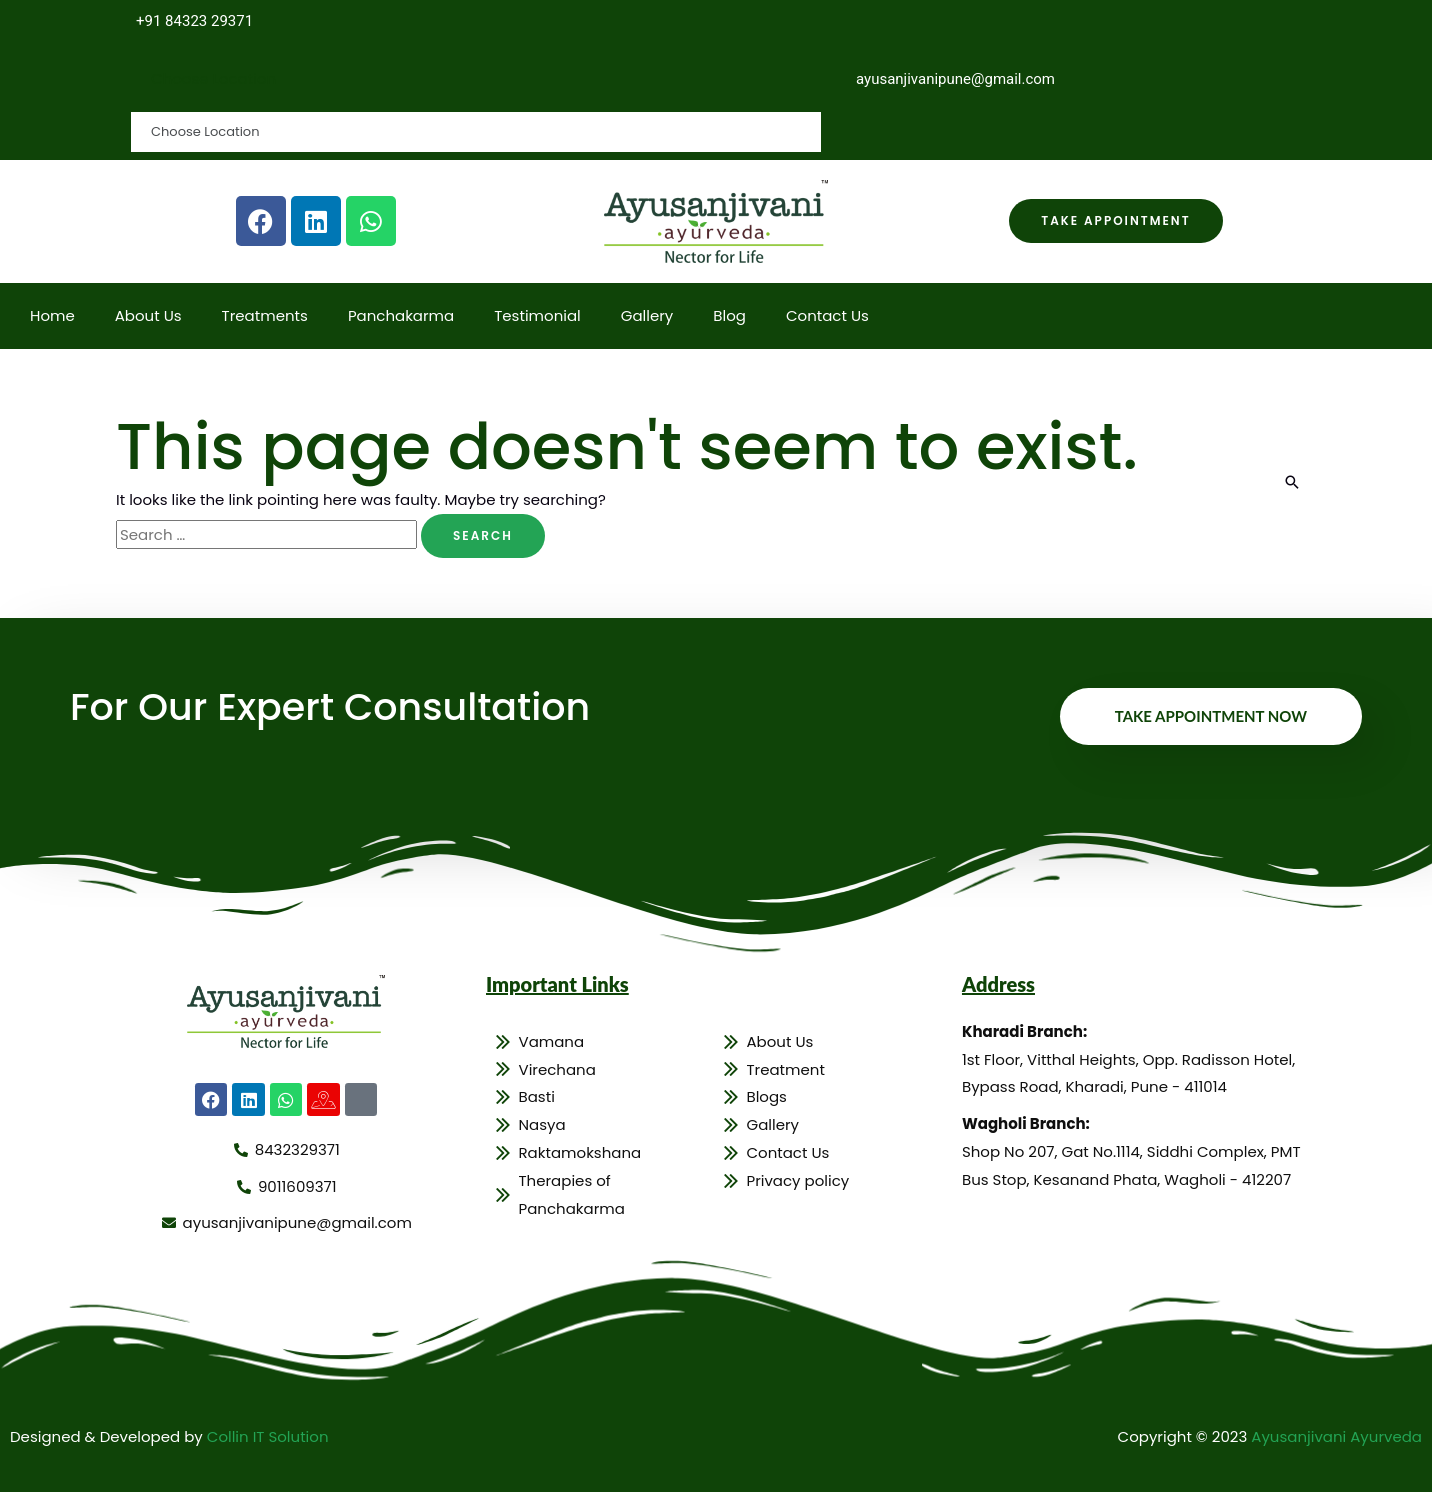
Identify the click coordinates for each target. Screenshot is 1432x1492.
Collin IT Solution (268, 1436)
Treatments (265, 315)
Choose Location (213, 78)
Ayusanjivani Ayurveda (1336, 1436)
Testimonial (537, 315)
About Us (148, 315)
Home (52, 315)
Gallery (647, 315)
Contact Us (827, 315)
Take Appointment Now (1211, 716)
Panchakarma (401, 315)
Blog (729, 315)
